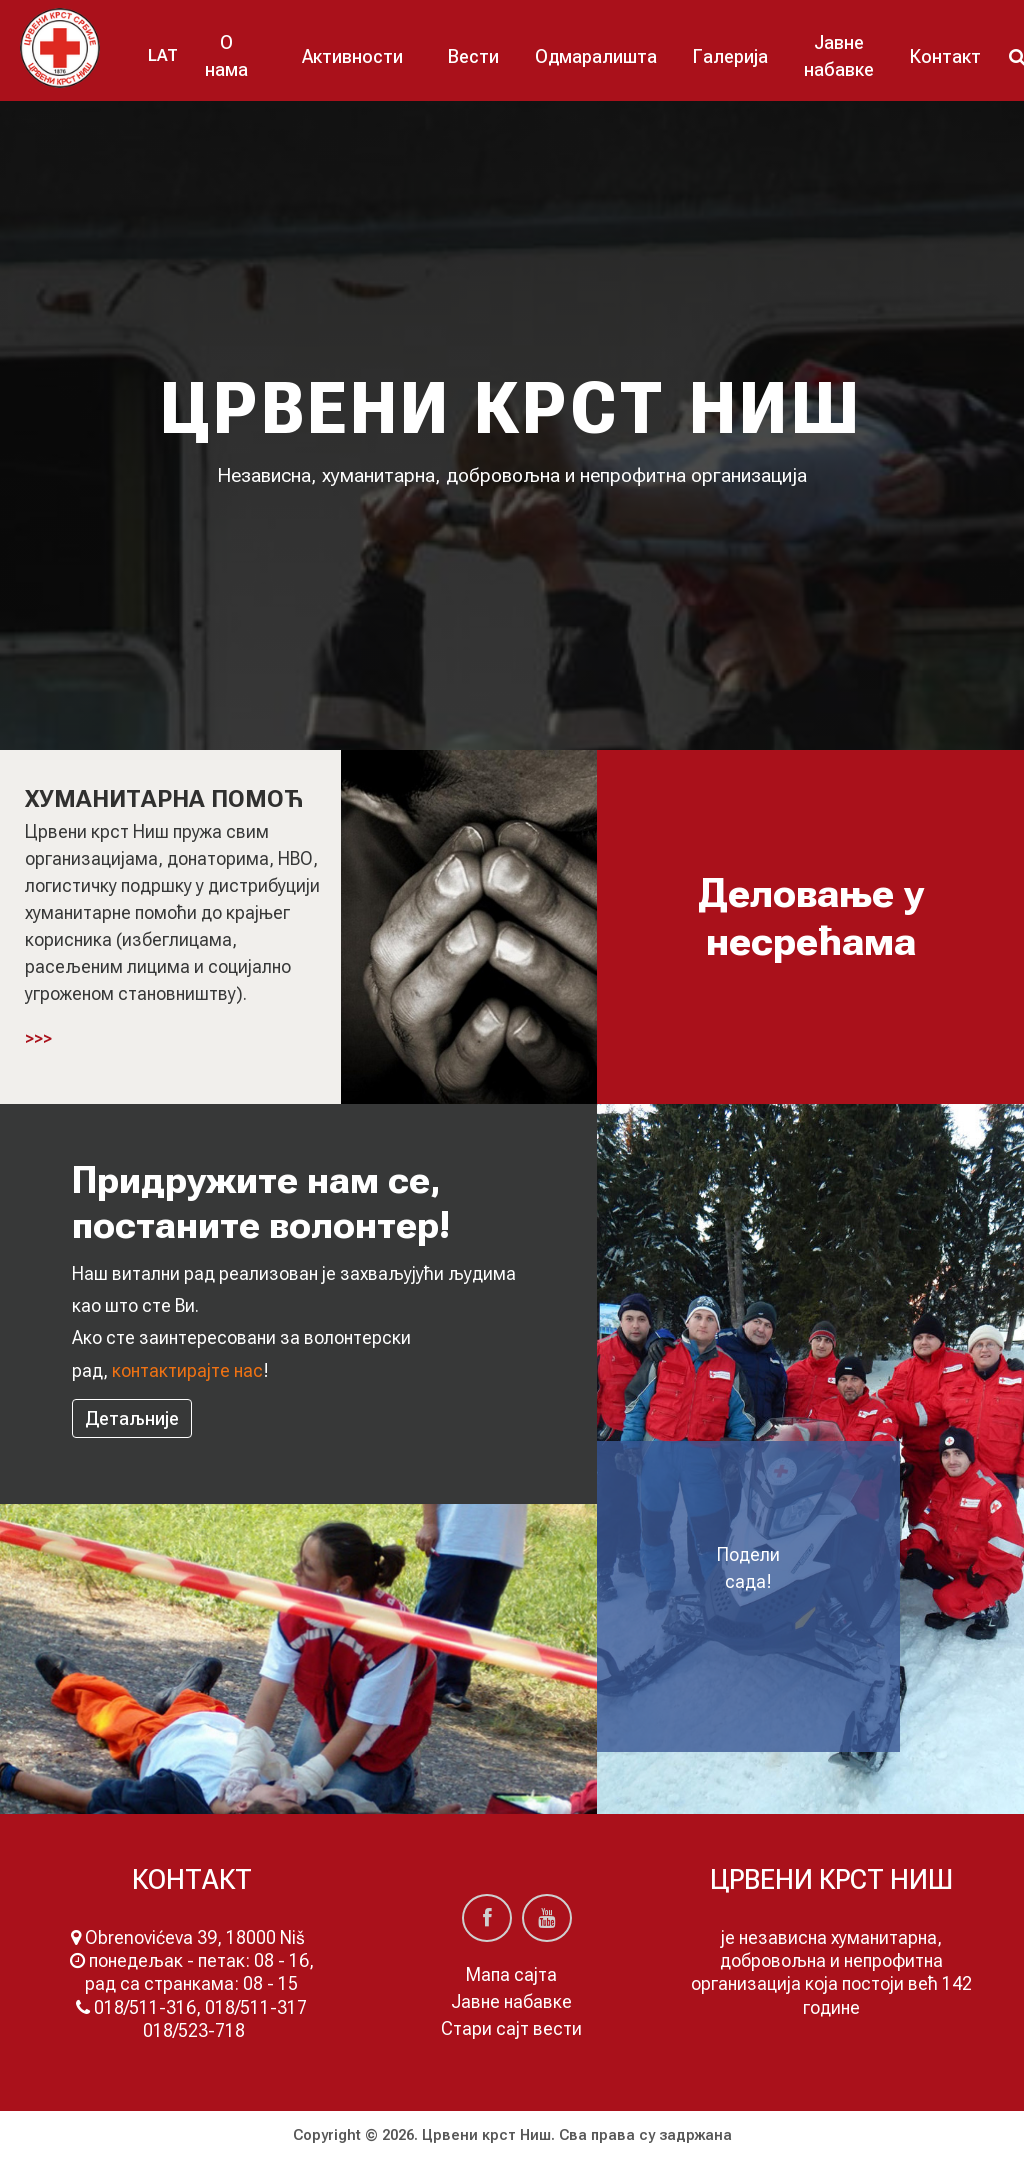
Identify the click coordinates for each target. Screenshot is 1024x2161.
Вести (473, 56)
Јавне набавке (839, 56)
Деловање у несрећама (811, 917)
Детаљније (132, 1418)
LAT (163, 55)
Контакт (945, 56)
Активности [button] (352, 56)
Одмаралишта (596, 56)
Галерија (730, 56)
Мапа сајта (511, 1974)
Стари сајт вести (511, 2028)
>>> (38, 1038)
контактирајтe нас (187, 1370)
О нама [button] (226, 56)
